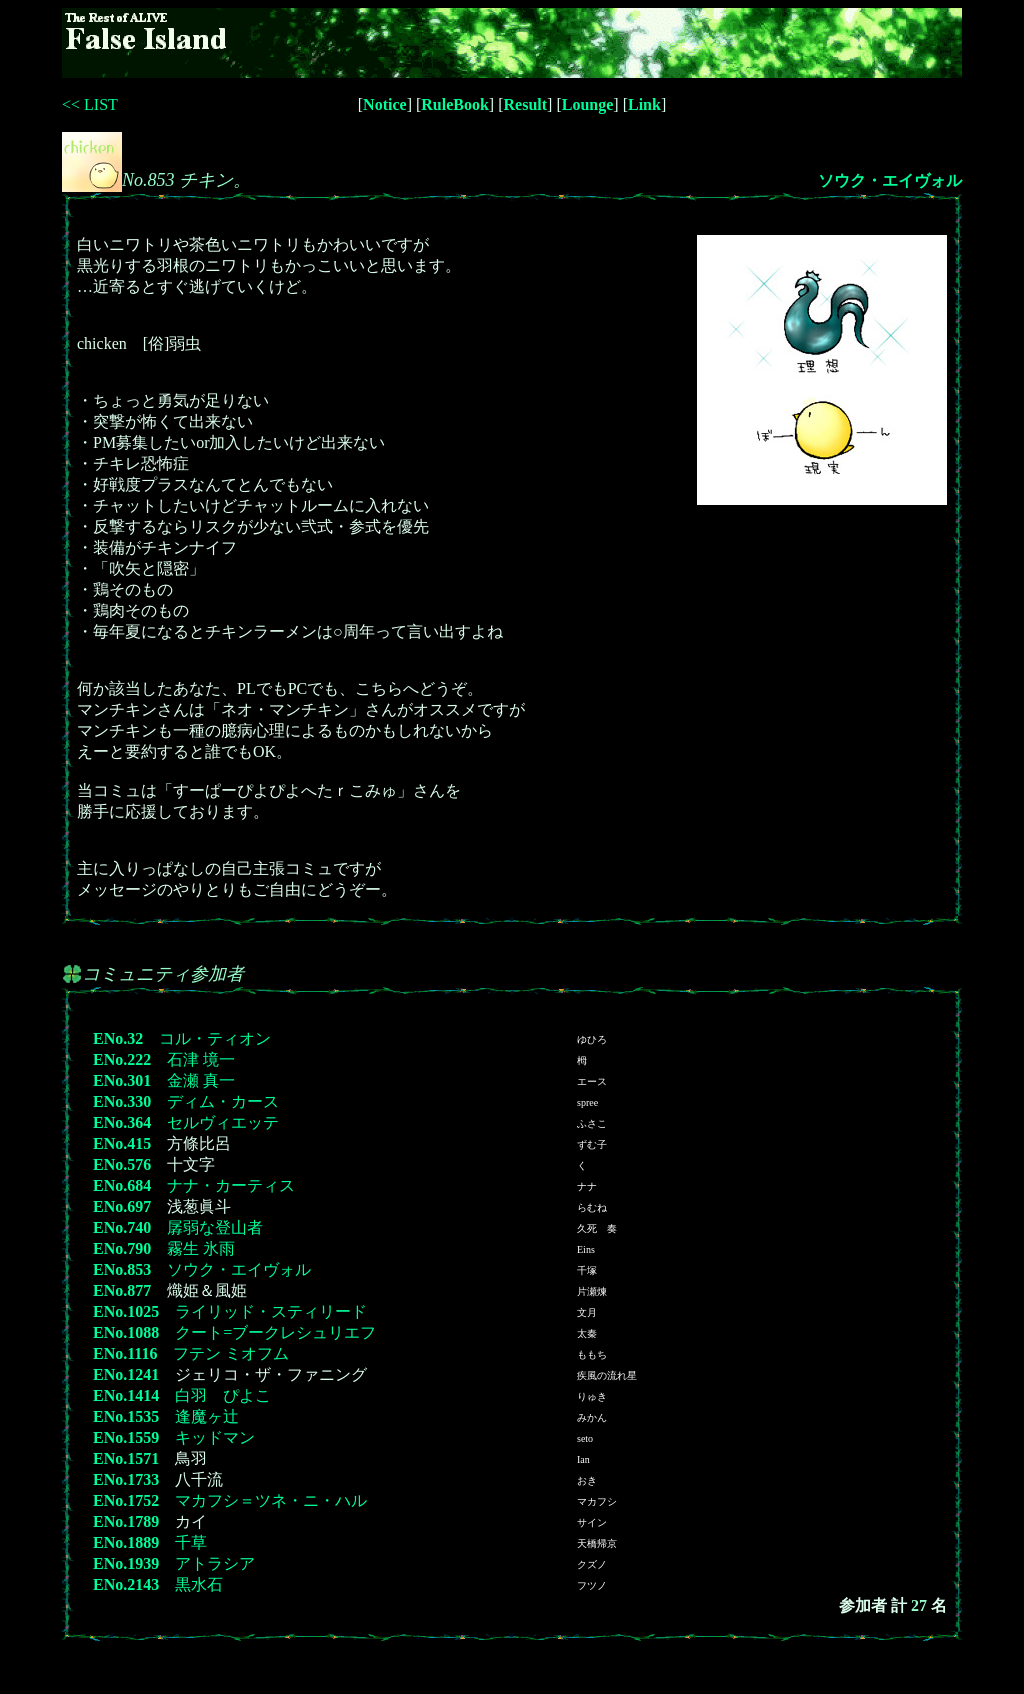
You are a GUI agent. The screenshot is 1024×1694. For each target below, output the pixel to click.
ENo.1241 (126, 1374)
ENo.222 (122, 1059)
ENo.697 (122, 1206)
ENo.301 (122, 1080)
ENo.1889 (126, 1542)
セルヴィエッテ (223, 1122)
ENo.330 (122, 1101)
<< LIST (90, 104)
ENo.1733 (126, 1479)
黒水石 (199, 1584)
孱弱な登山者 (215, 1227)
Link (644, 104)
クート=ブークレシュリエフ (275, 1332)
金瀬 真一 (201, 1080)
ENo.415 (122, 1143)
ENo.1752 (126, 1500)
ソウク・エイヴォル (890, 180)
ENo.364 (122, 1122)
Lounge (588, 104)
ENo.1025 (126, 1311)
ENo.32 (118, 1038)
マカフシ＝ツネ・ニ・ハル (271, 1500)
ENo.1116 (125, 1353)
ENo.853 (122, 1269)
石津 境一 (201, 1059)
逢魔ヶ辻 (207, 1416)
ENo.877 (122, 1290)
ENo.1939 (126, 1563)
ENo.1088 (126, 1332)
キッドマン (215, 1437)
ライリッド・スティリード (271, 1311)
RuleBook (455, 104)
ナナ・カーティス (231, 1185)
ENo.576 (122, 1164)
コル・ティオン (215, 1038)
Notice (385, 104)
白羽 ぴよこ (223, 1395)
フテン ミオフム (231, 1353)
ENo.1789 (126, 1521)
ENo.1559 (126, 1437)
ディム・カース (223, 1101)
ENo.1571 (126, 1458)
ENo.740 (122, 1227)
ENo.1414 (126, 1395)
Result (526, 104)
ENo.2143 (126, 1584)
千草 (191, 1542)
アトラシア (215, 1563)
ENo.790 (122, 1248)
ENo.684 (122, 1185)
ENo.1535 (126, 1416)
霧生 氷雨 (201, 1248)
